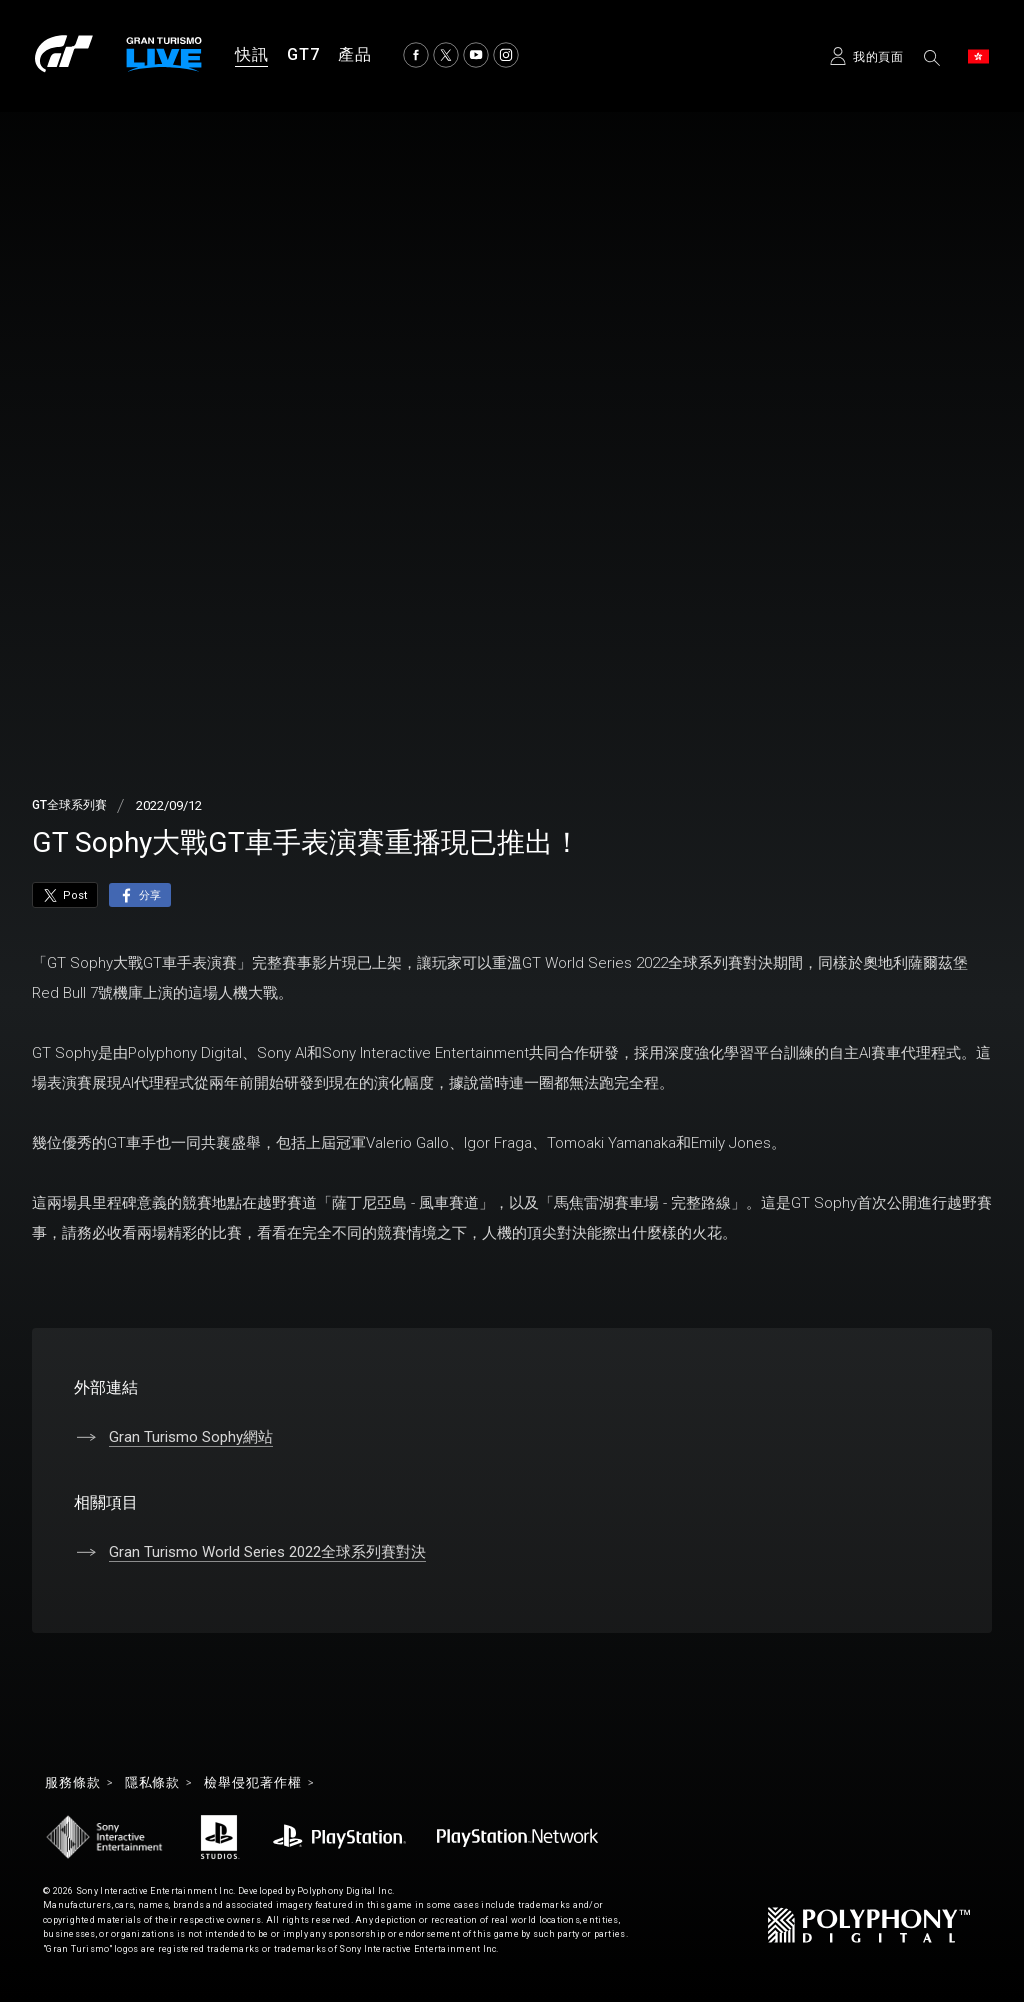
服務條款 (75, 1784)
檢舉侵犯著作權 (264, 1784)
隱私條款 (159, 1784)
